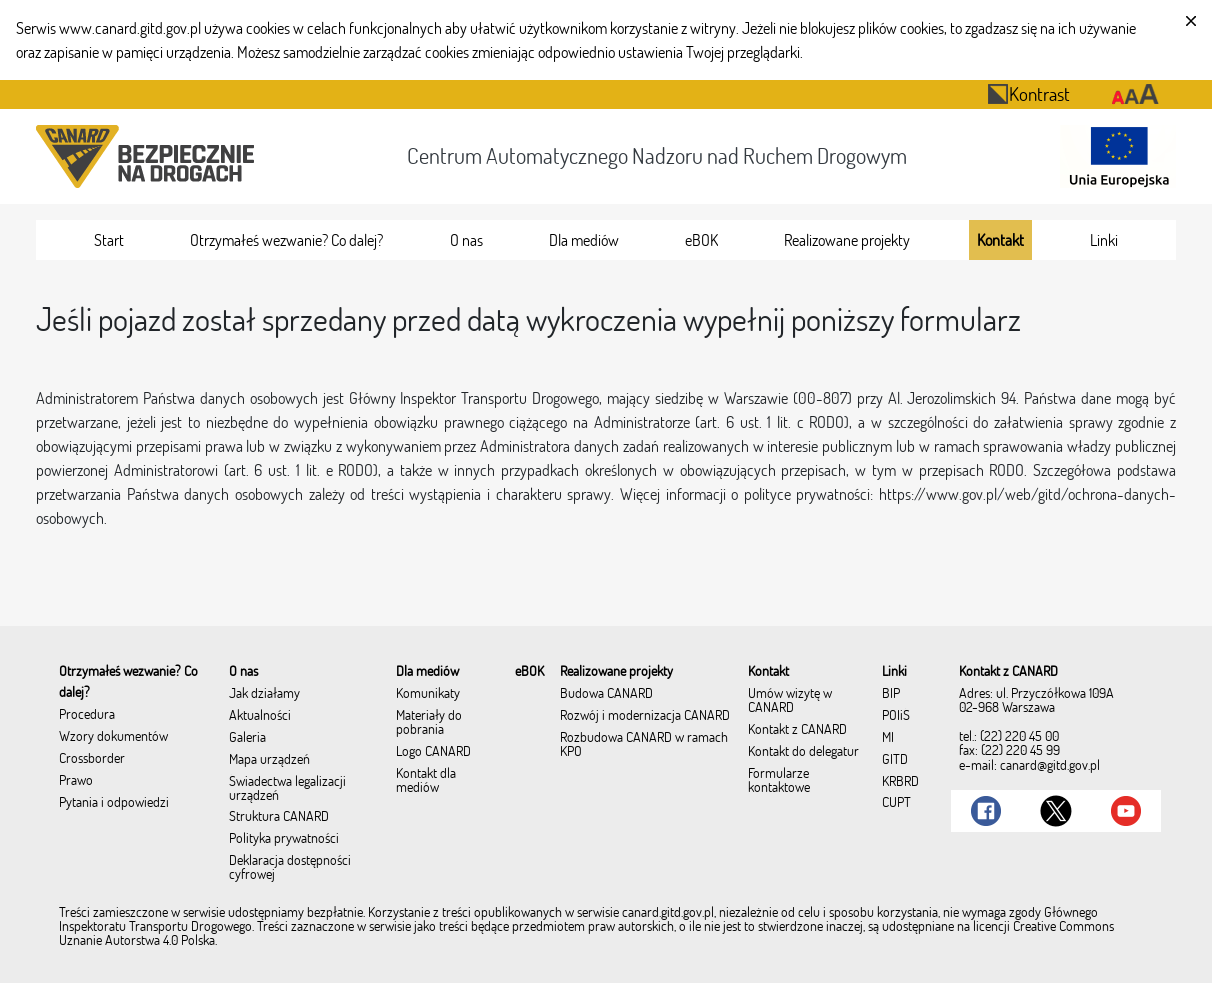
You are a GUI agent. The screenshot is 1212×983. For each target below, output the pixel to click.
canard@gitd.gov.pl (1050, 765)
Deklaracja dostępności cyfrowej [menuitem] (290, 868)
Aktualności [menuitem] (260, 716)
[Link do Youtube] (1126, 811)
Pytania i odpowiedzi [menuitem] (114, 803)
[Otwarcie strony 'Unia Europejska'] (1114, 156)
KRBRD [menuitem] (900, 782)
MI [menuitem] (888, 738)
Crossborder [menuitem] (92, 759)
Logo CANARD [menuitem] (433, 752)
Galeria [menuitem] (247, 738)
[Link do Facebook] (986, 811)
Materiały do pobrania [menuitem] (429, 723)
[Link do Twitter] (1056, 811)
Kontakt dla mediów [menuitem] (426, 781)
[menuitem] (109, 240)
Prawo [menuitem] (76, 781)
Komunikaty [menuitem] (428, 694)
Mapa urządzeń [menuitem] (269, 760)
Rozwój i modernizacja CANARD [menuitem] (645, 716)
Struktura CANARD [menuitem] (279, 817)
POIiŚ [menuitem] (896, 716)
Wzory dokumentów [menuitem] (113, 737)
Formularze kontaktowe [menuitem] (779, 781)
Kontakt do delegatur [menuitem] (803, 752)
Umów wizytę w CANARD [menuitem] (790, 701)
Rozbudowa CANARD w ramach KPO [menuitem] (644, 745)
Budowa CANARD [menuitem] (606, 694)
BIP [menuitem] (891, 694)
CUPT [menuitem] (896, 803)
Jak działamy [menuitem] (264, 694)
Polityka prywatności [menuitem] (284, 839)
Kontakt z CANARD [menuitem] (797, 730)
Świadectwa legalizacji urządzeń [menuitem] (287, 789)
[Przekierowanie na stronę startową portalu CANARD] (149, 156)
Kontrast (1028, 93)
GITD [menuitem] (895, 760)
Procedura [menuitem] (87, 715)
